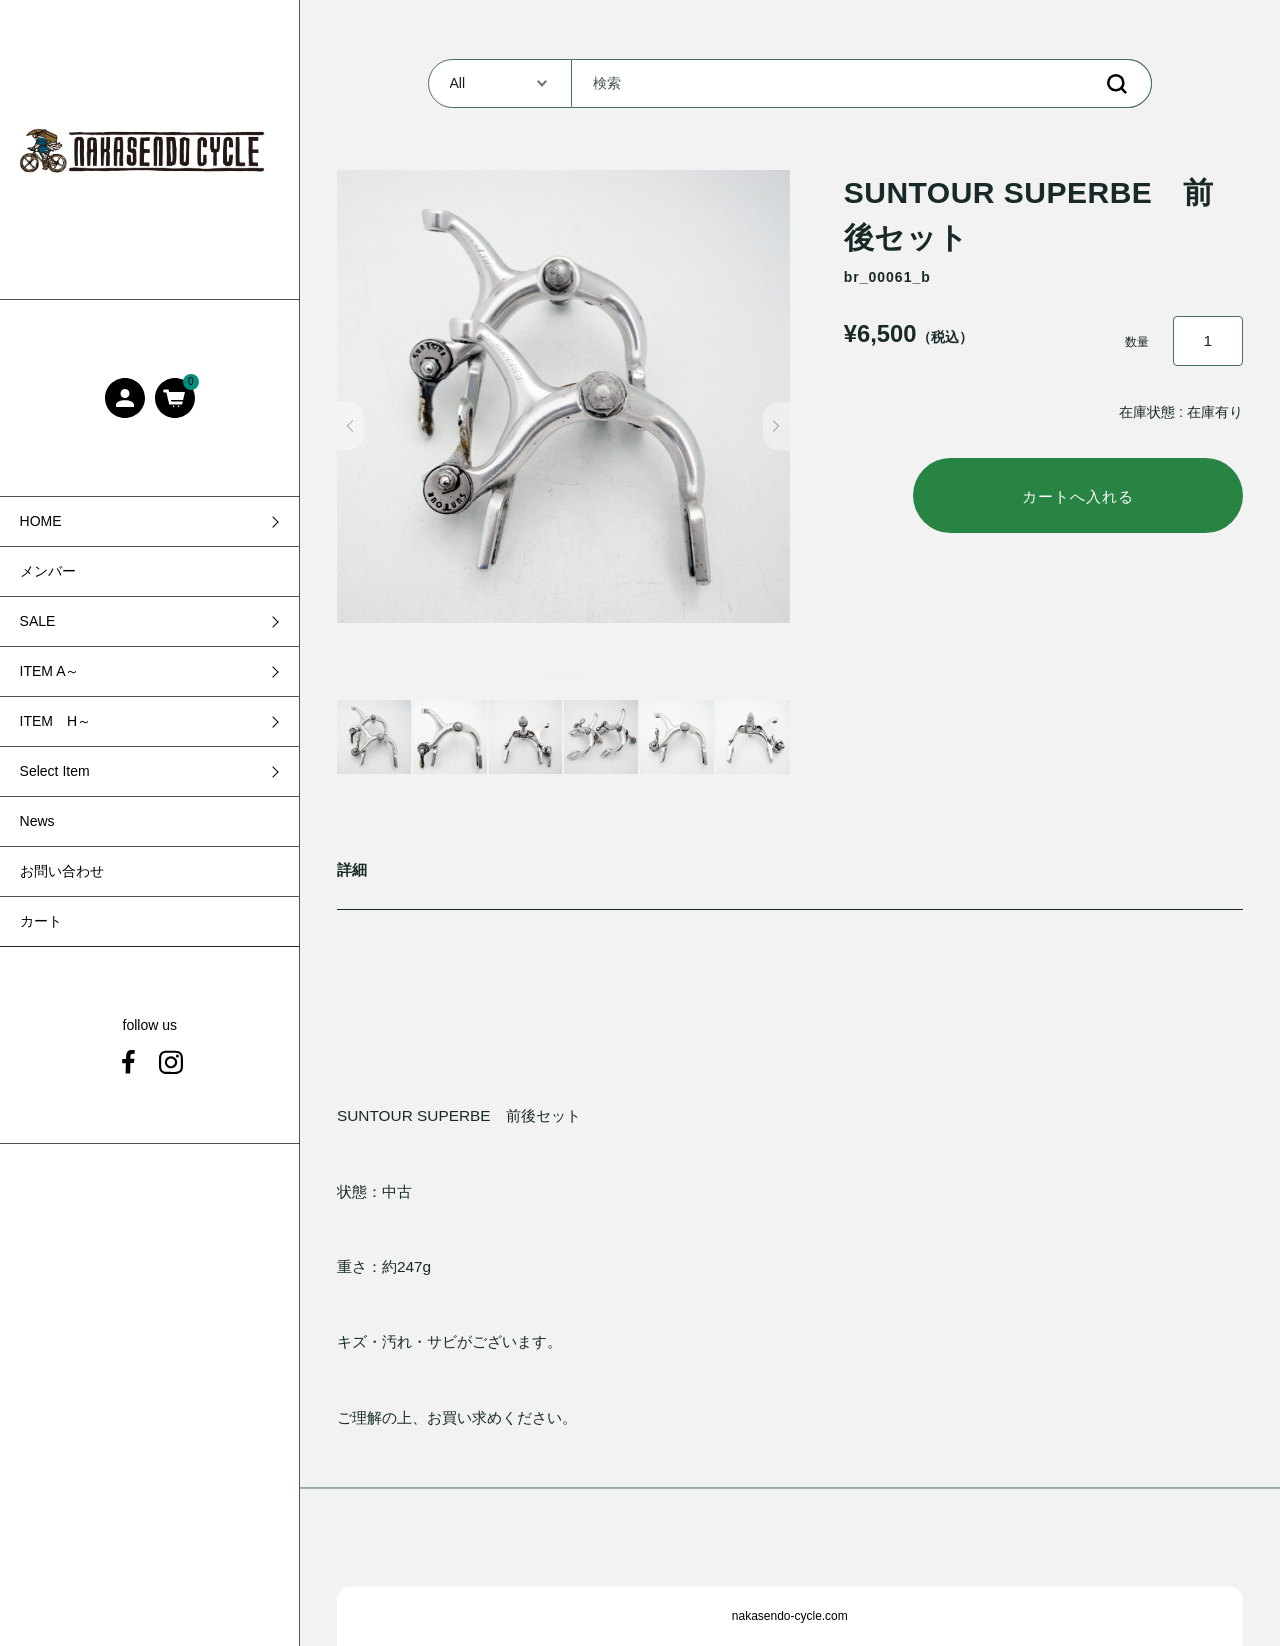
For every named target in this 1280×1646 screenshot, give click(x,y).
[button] (350, 426)
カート (41, 921)
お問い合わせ (62, 871)
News (37, 821)
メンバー (48, 571)
